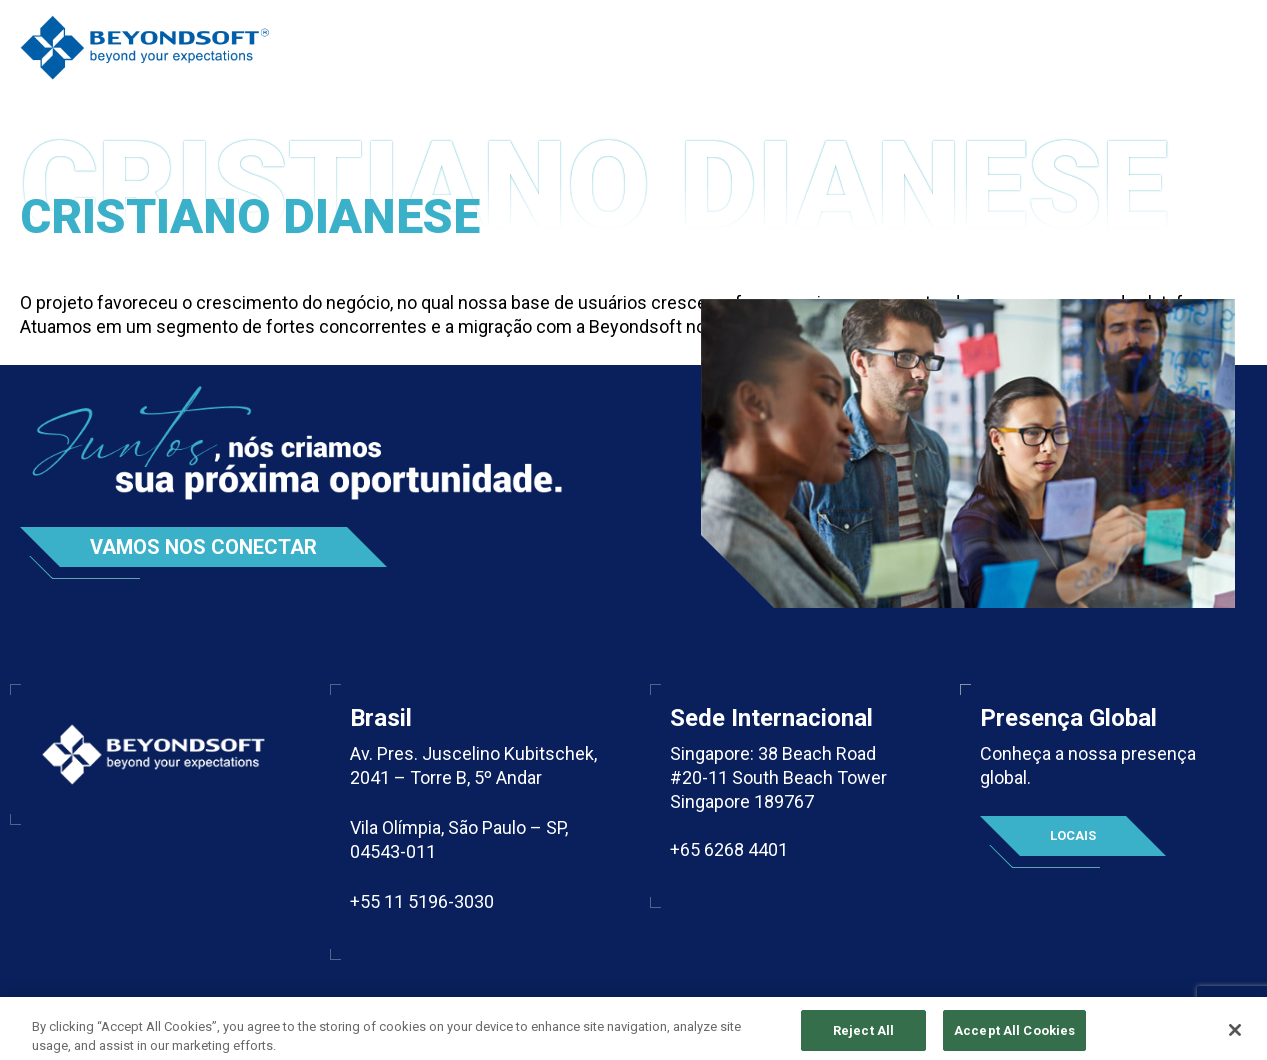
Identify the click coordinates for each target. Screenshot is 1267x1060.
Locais (1073, 835)
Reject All (863, 1035)
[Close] (1235, 1036)
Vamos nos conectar (203, 547)
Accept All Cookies (1014, 1035)
